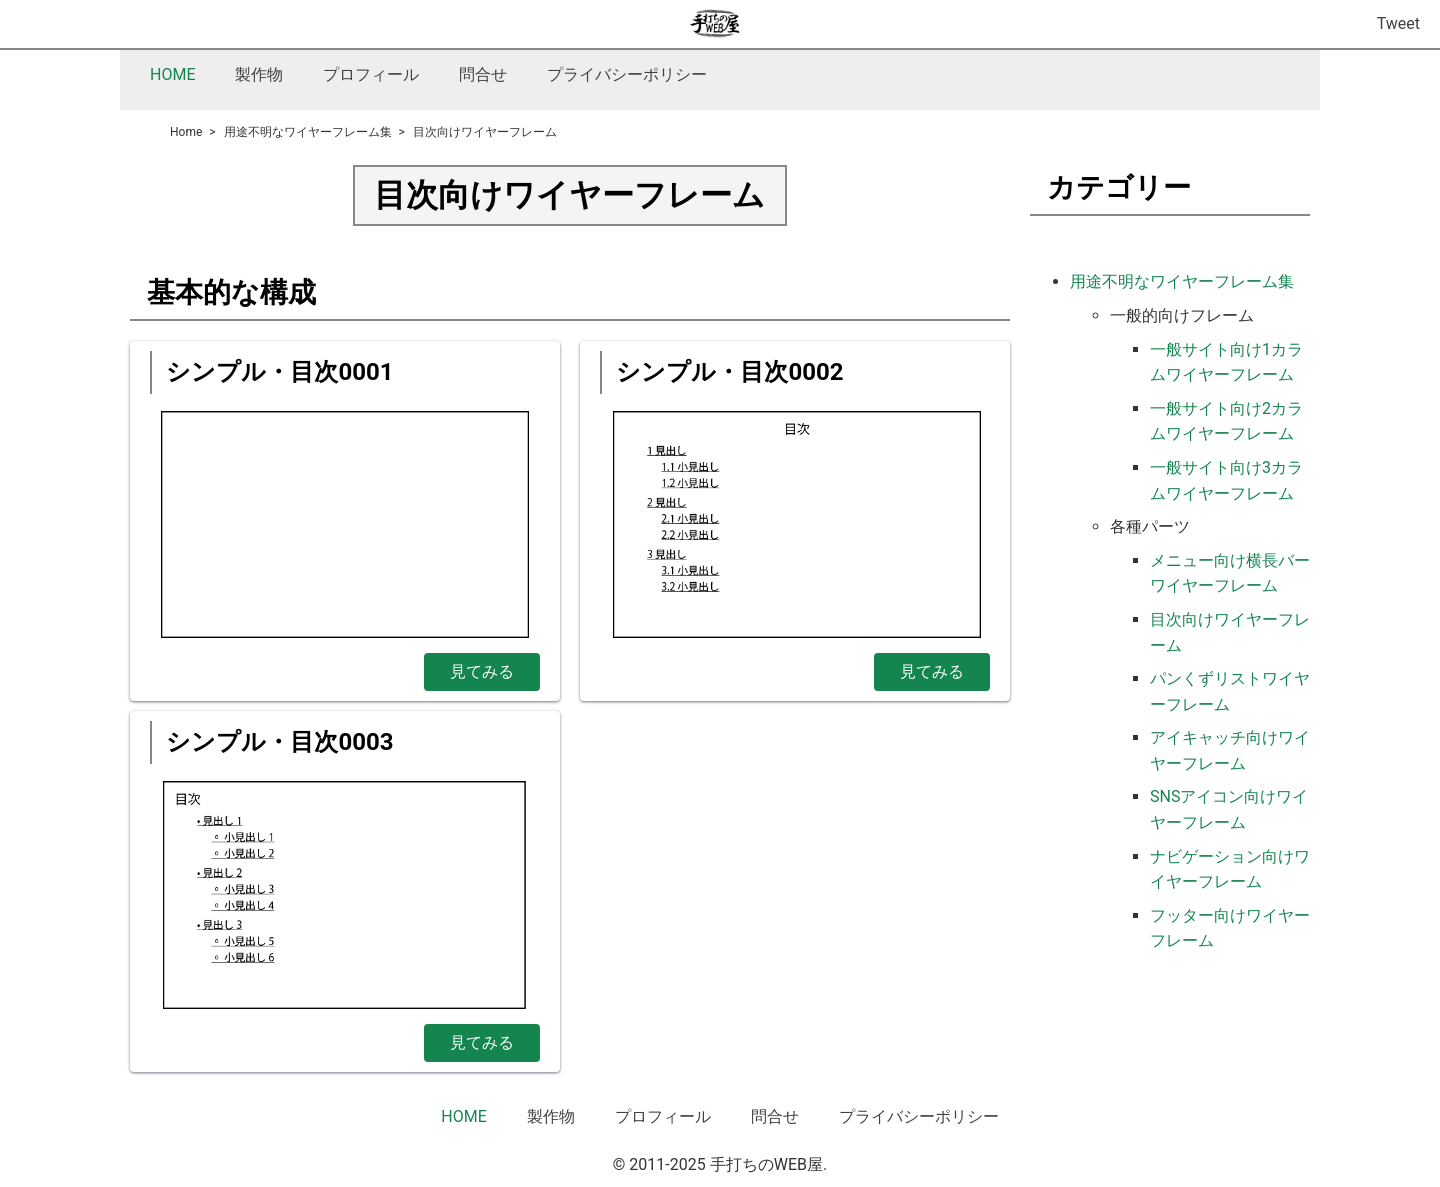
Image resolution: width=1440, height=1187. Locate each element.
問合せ (483, 74)
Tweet (1398, 23)
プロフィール (371, 74)
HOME (172, 74)
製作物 (259, 74)
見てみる (482, 671)
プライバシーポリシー (627, 74)
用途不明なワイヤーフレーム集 (1182, 281)
